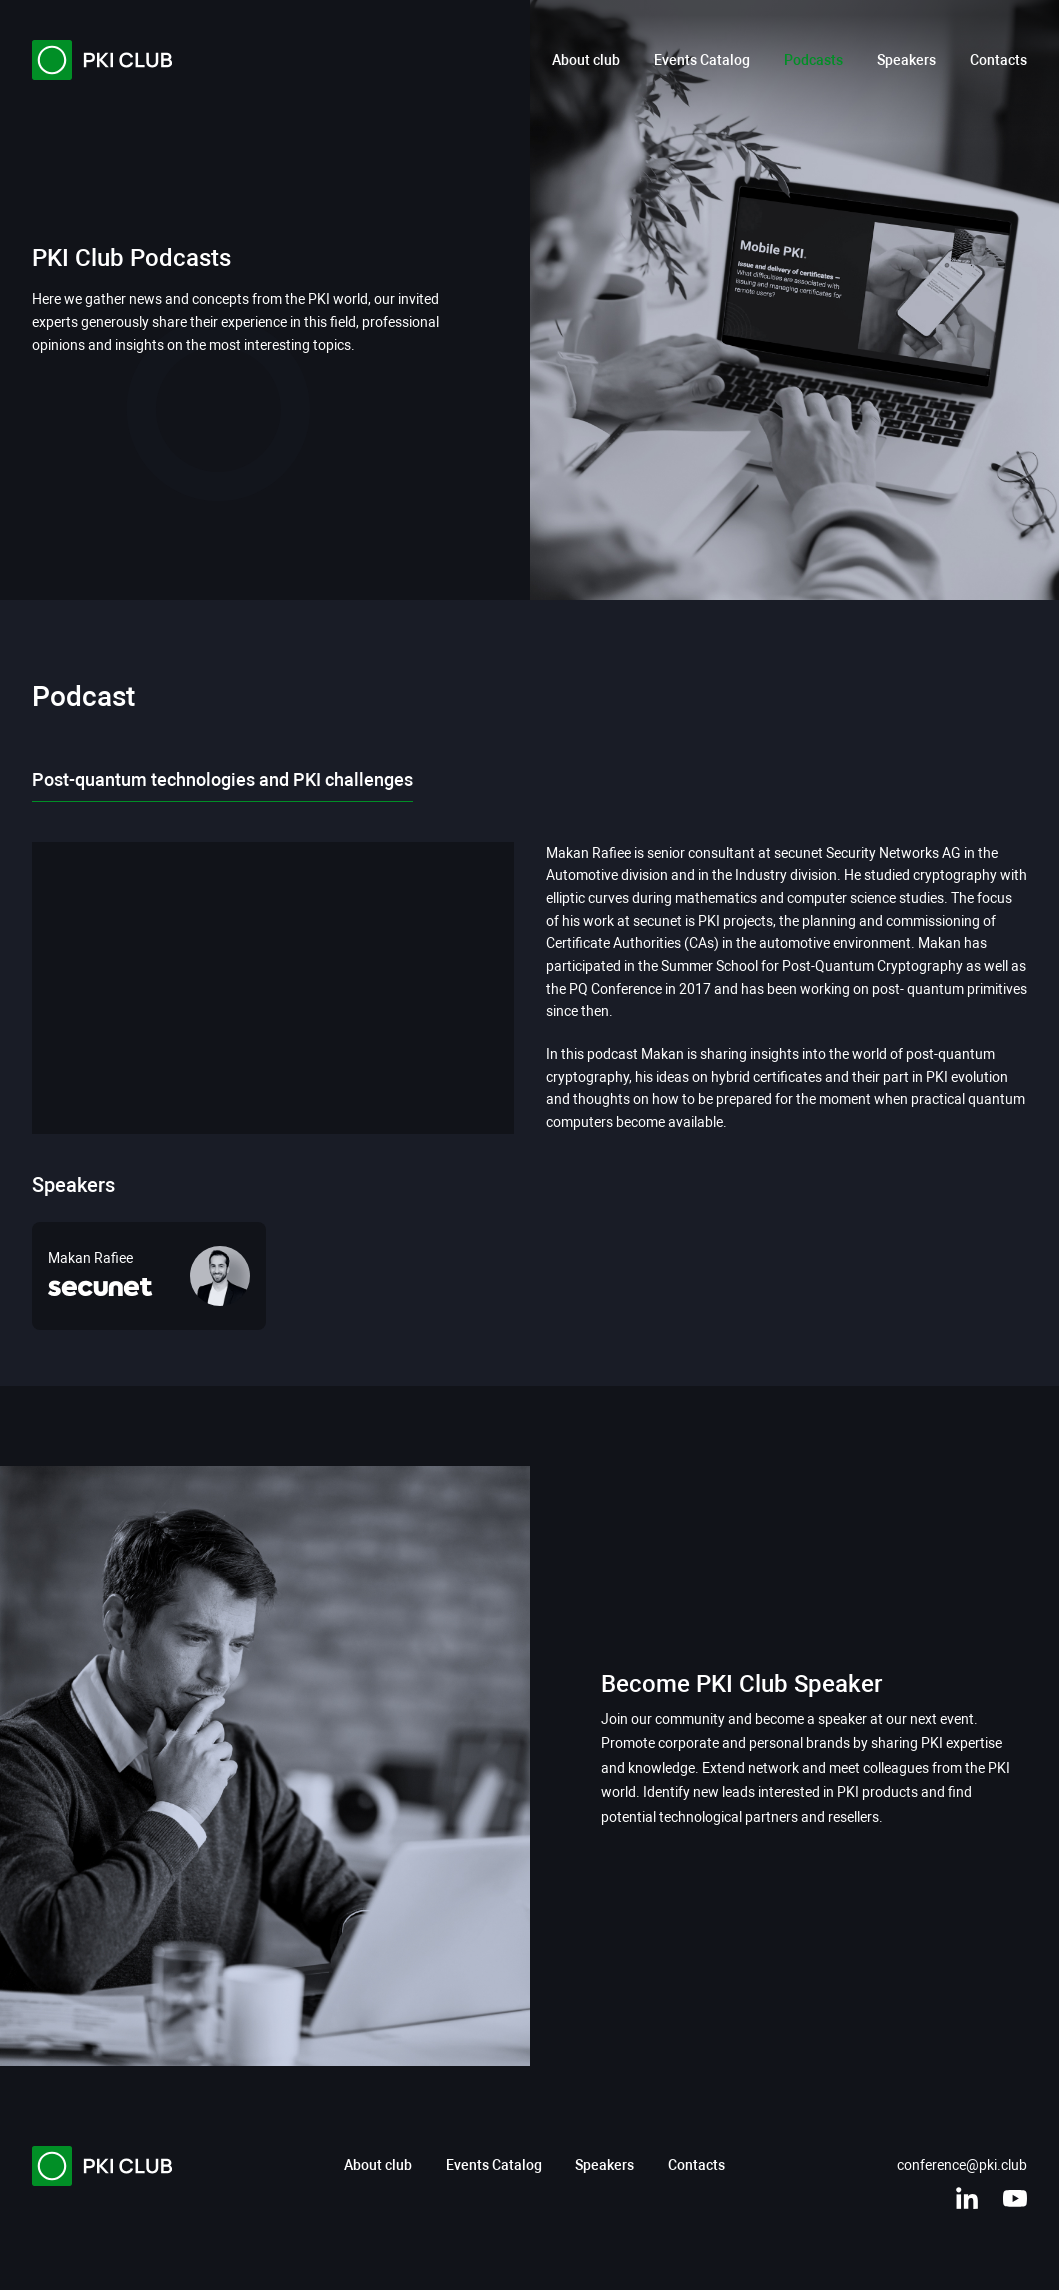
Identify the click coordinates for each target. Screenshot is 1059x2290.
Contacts (998, 60)
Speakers (906, 60)
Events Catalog (702, 60)
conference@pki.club (962, 2165)
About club (586, 60)
